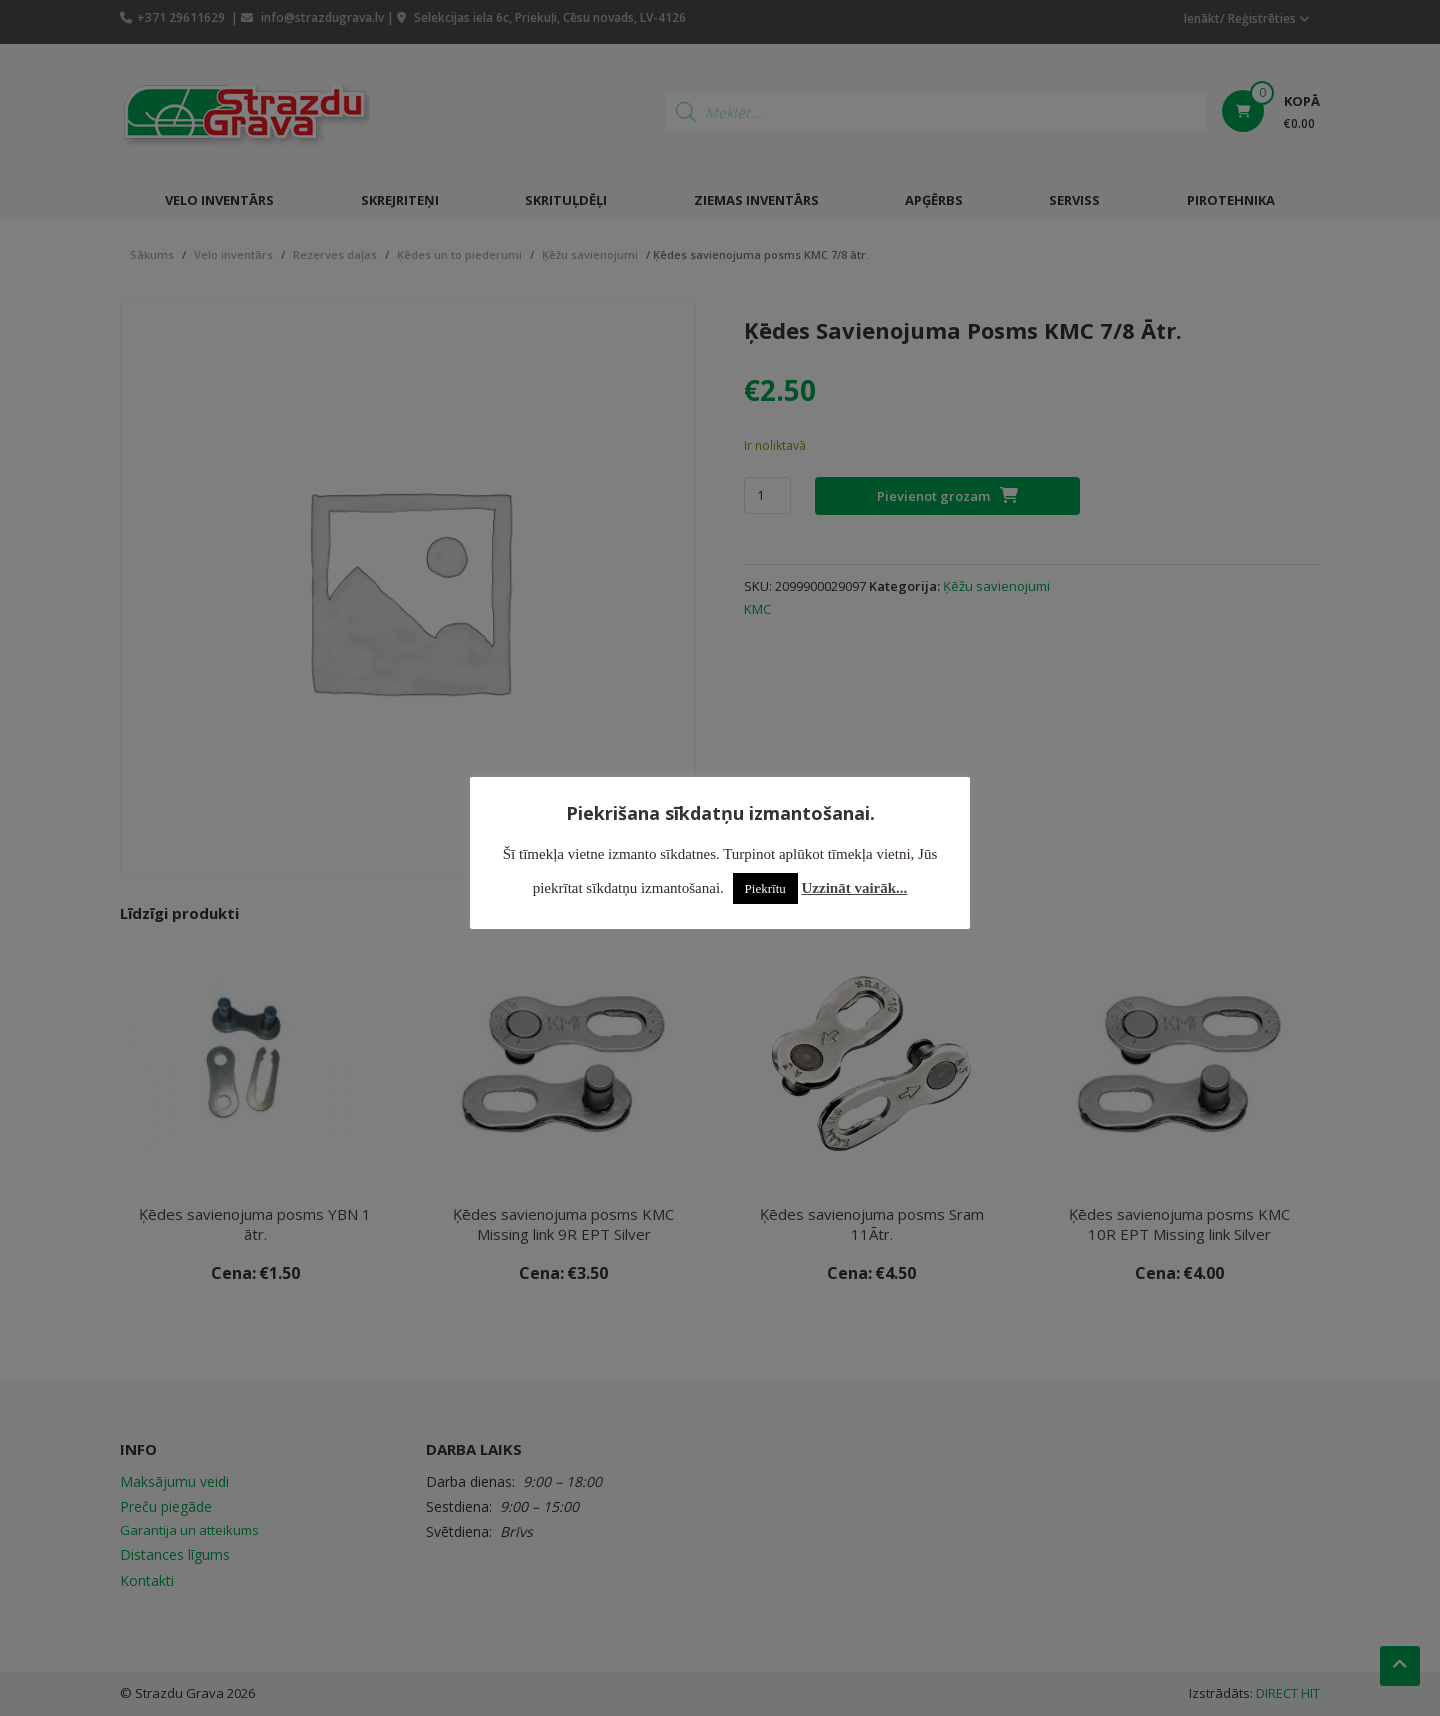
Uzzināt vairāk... (855, 888)
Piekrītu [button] (765, 888)
